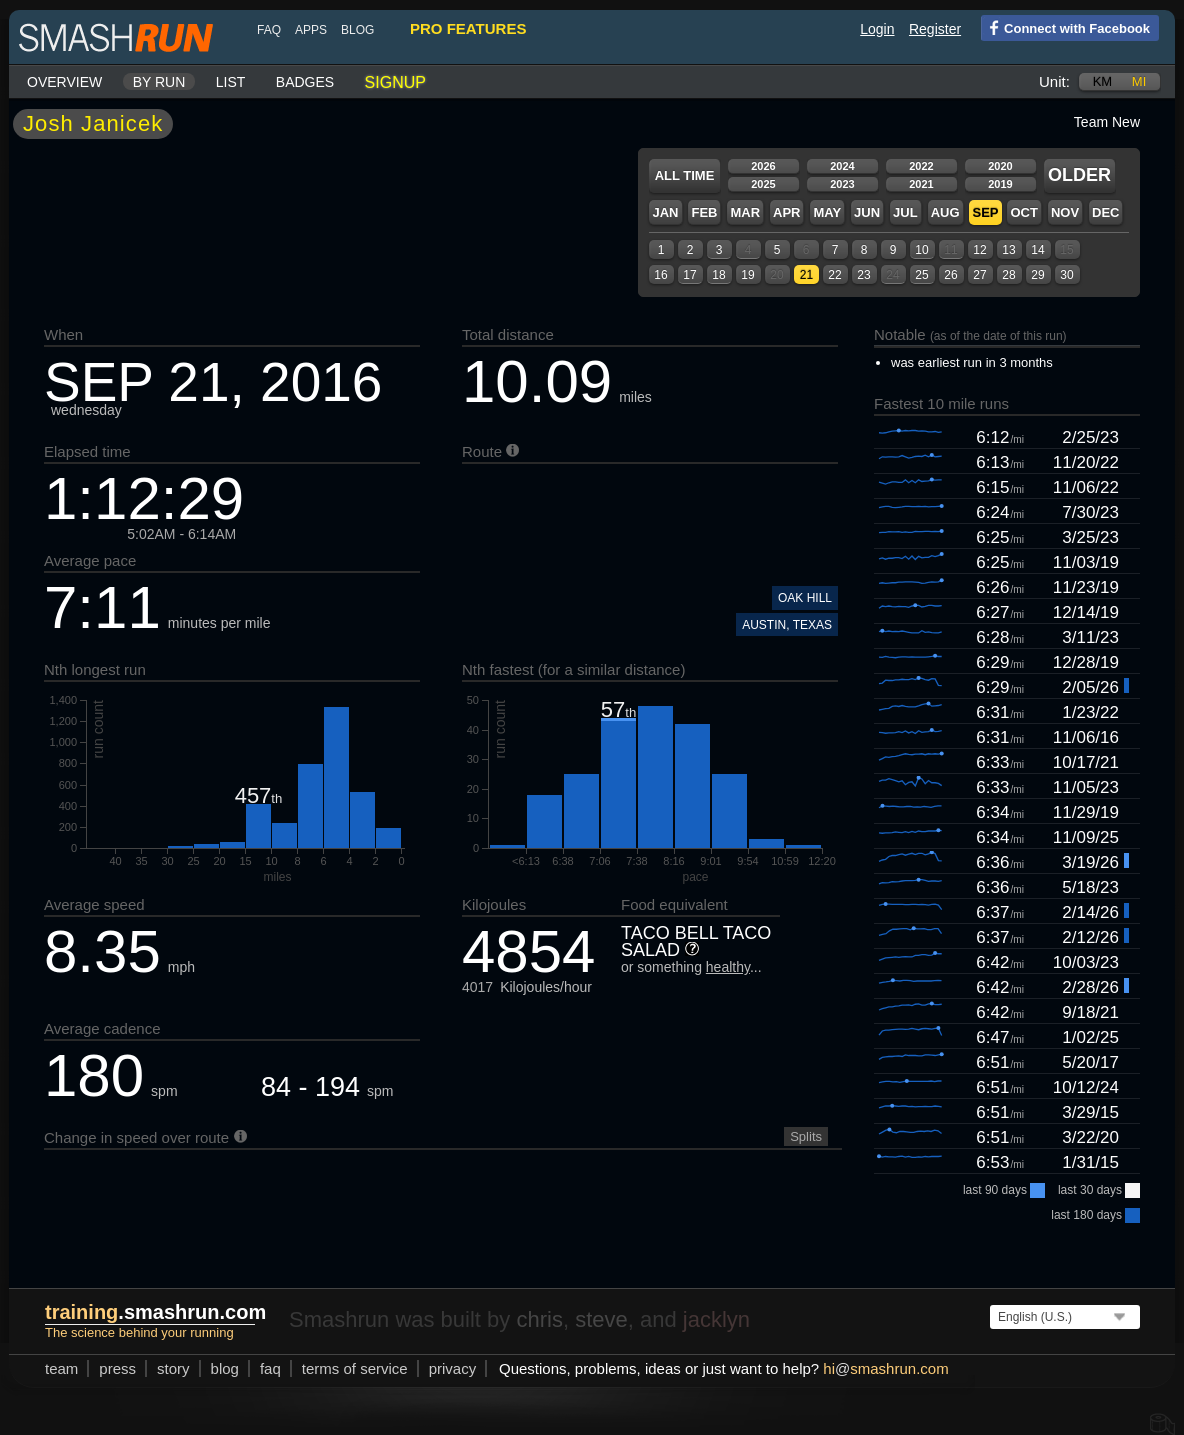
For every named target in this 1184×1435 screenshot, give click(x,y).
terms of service (355, 1368)
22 (834, 275)
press (117, 1368)
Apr (786, 212)
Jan (665, 212)
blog (357, 30)
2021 (921, 184)
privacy (453, 1368)
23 (863, 275)
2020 (1000, 166)
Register (935, 29)
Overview (64, 82)
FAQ (269, 30)
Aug (945, 212)
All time (685, 175)
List (231, 82)
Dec (1105, 212)
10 (921, 250)
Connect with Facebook (1065, 27)
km (1103, 81)
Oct (1023, 212)
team (61, 1368)
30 (1066, 275)
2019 (1000, 184)
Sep (985, 212)
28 (1008, 275)
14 (1037, 250)
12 (979, 250)
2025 (763, 184)
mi (1139, 81)
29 (1037, 275)
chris (539, 1319)
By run (159, 82)
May (827, 212)
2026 (763, 166)
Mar (745, 212)
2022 (921, 166)
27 (979, 275)
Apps (311, 30)
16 (660, 275)
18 (718, 275)
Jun (867, 212)
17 (689, 275)
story (173, 1368)
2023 (842, 184)
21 (806, 275)
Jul (905, 212)
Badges (305, 82)
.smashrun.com (155, 1312)
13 (1008, 250)
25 (921, 275)
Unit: (1054, 81)
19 (747, 275)
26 (950, 275)
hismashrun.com (885, 1368)
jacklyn (716, 1319)
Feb (704, 212)
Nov (1065, 212)
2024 (842, 166)
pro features (468, 28)
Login (877, 29)
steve (601, 1319)
